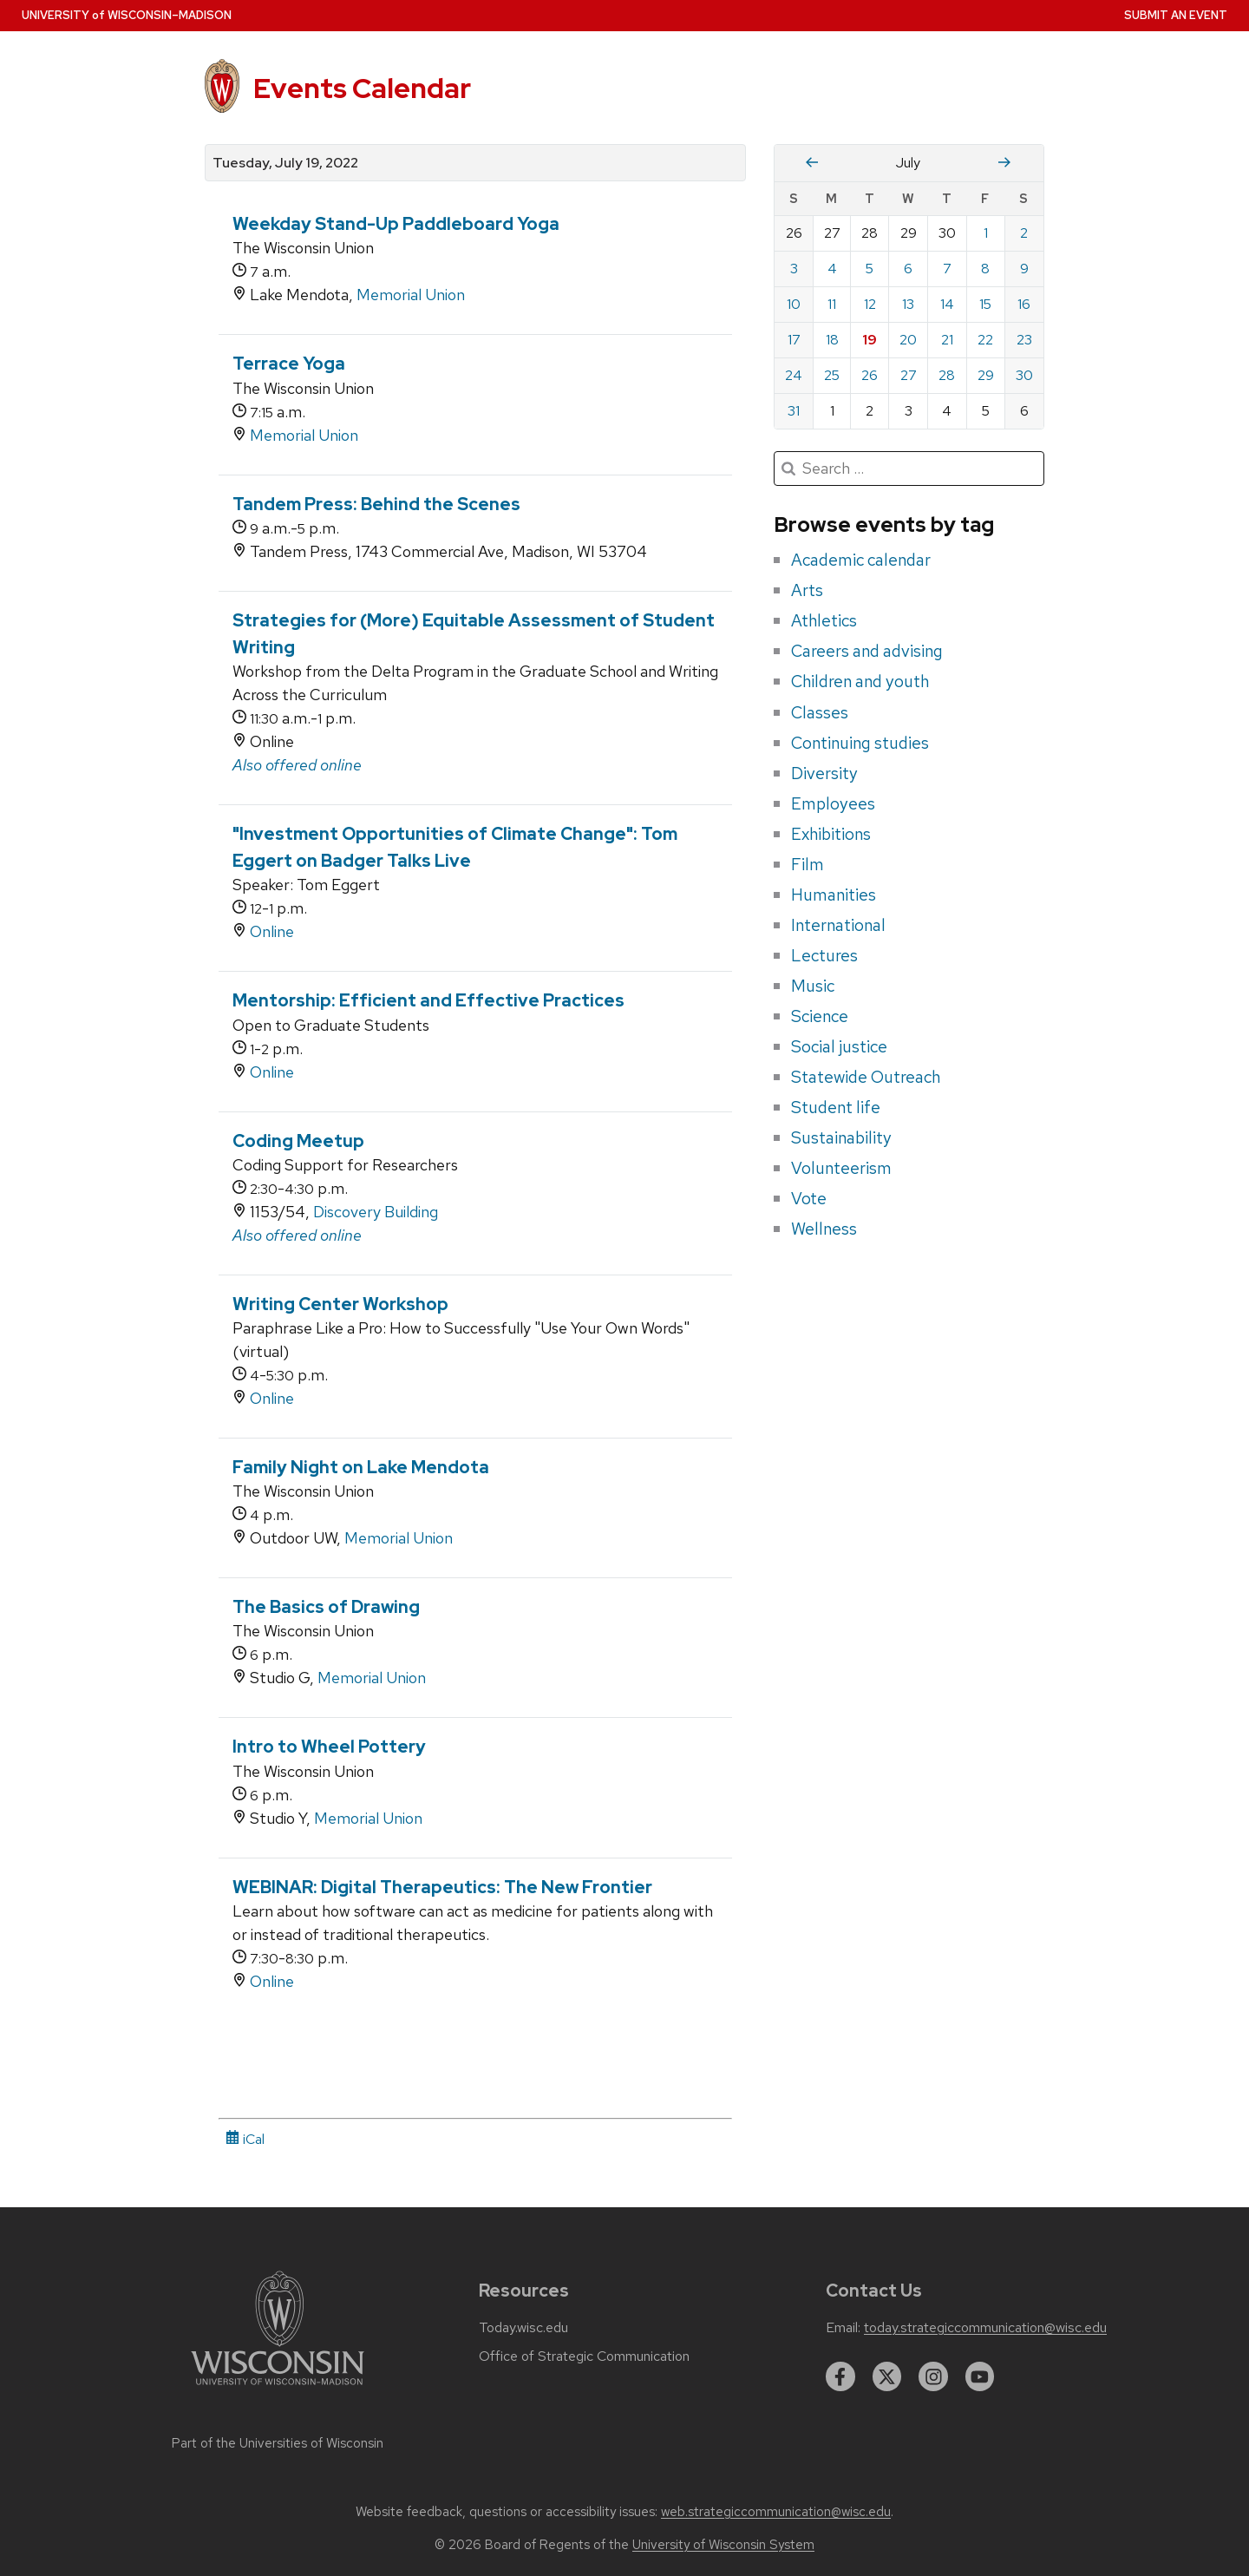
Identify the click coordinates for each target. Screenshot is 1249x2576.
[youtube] (980, 2376)
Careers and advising (867, 650)
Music (812, 985)
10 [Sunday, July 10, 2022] (794, 304)
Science (819, 1016)
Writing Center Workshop (340, 1304)
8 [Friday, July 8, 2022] (985, 268)
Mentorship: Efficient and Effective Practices (428, 1000)
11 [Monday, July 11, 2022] (831, 304)
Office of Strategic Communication (584, 2356)
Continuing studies (860, 742)
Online (272, 931)
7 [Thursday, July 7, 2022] (947, 268)
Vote (809, 1198)
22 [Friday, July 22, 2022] (985, 340)
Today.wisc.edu (523, 2328)
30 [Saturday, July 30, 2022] (1024, 375)
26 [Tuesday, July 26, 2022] (869, 375)
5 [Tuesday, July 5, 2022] (869, 268)
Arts (807, 590)
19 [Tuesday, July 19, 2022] (869, 340)
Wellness (824, 1228)
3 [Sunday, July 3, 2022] (794, 268)
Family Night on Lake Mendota (360, 1467)
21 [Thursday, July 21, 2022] (947, 340)
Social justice (839, 1046)
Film (807, 864)
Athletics (824, 620)
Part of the (277, 2443)
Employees (833, 803)
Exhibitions (831, 834)
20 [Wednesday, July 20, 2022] (908, 340)
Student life (835, 1107)
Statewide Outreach (865, 1076)
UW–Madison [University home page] (127, 15)
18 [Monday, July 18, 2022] (832, 340)
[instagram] (933, 2376)
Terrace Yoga (288, 363)
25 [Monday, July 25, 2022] (832, 375)
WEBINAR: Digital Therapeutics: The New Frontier (442, 1887)
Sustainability (841, 1137)
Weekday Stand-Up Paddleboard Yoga (395, 224)
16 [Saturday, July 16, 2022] (1023, 304)
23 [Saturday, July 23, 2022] (1024, 340)
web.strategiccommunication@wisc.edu (776, 2511)
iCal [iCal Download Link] (245, 2139)
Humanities (833, 894)
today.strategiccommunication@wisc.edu (985, 2328)
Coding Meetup (298, 1141)
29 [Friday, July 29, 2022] (986, 375)
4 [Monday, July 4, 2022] (832, 268)
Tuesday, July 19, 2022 (285, 163)
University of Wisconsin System (723, 2544)
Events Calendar (362, 88)
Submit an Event (1175, 15)
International (838, 925)
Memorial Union (410, 295)
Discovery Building (375, 1212)
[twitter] (887, 2376)
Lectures (824, 955)
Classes (819, 712)
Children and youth (860, 681)
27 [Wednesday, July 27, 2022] (908, 375)
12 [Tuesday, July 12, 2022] (870, 304)
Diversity (824, 773)
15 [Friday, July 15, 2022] (985, 304)
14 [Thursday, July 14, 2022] (947, 304)
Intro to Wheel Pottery (329, 1746)
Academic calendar (861, 559)
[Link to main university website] (277, 2388)
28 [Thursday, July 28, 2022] (946, 375)
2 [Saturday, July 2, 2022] (1024, 233)
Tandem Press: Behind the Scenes (376, 504)
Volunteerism (841, 1168)
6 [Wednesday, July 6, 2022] (908, 268)
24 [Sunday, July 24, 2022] (793, 375)
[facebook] (840, 2376)
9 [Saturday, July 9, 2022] (1024, 268)
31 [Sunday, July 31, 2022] (794, 411)
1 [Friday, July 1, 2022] (986, 233)
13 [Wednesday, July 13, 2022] (908, 304)
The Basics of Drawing (326, 1607)
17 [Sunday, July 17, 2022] (794, 340)
